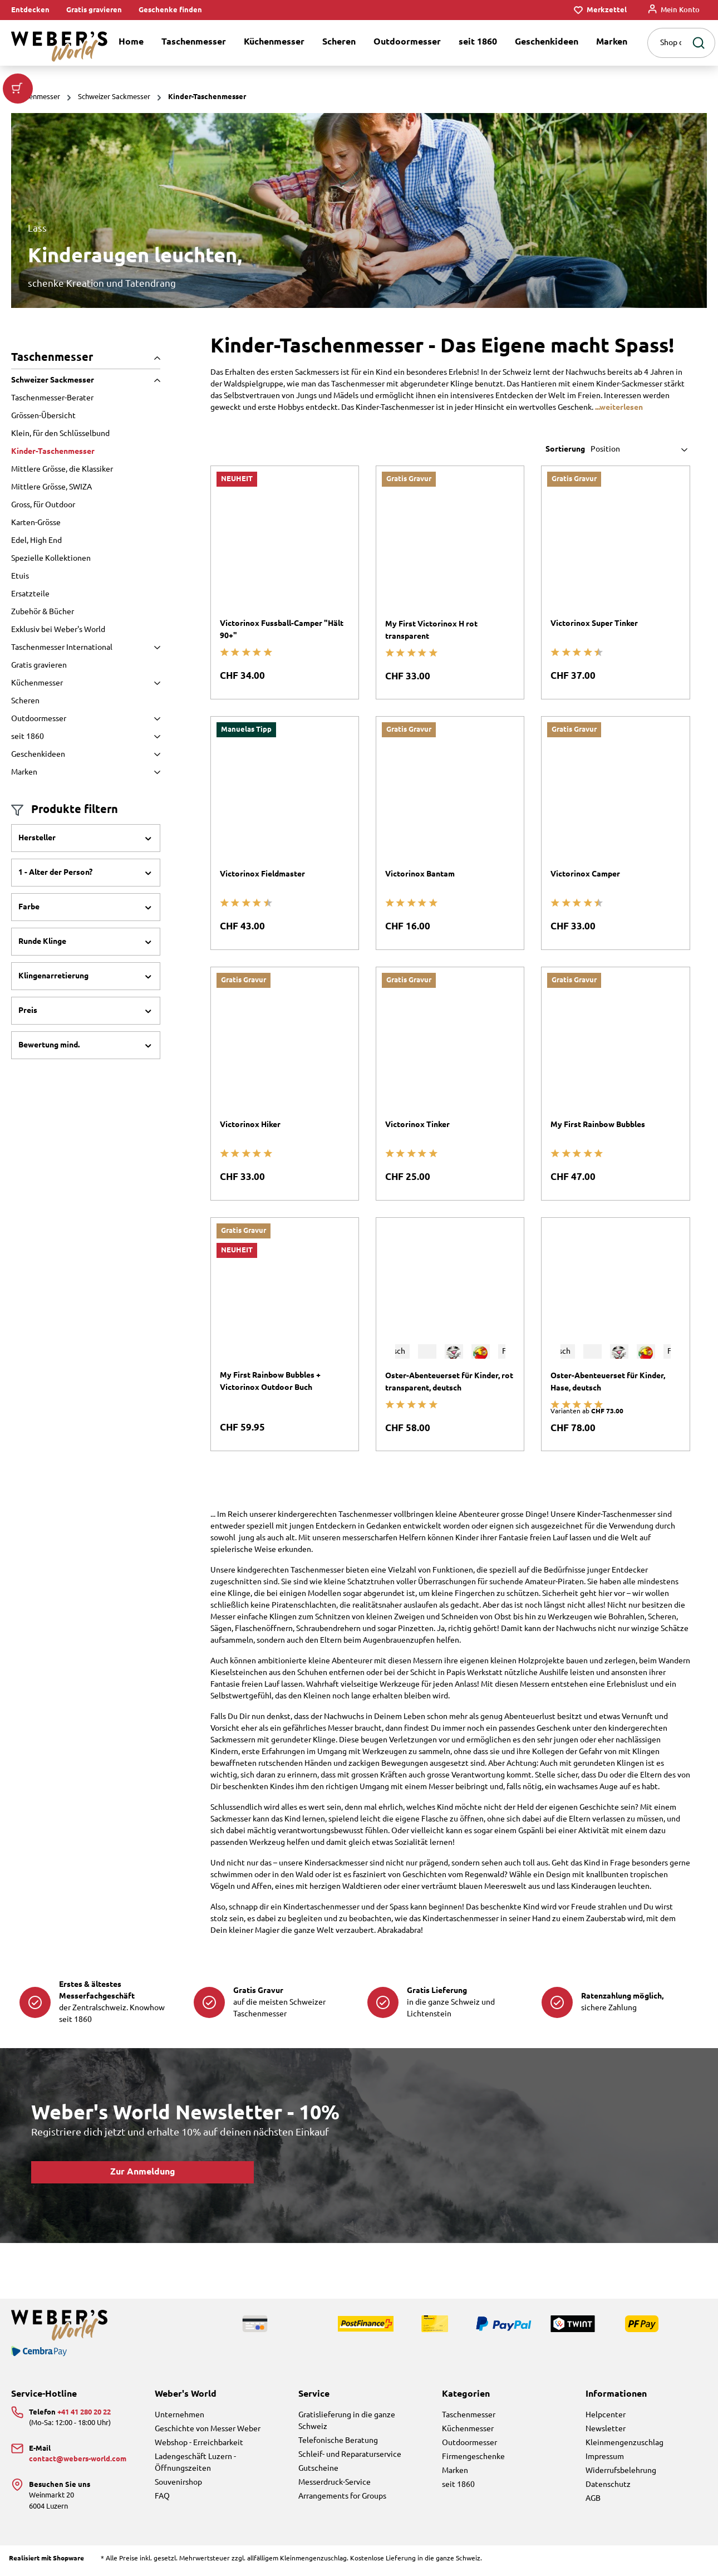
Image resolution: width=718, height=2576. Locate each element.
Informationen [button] (616, 2394)
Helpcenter (606, 2415)
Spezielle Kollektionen (51, 558)
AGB (593, 2498)
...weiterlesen (619, 408)
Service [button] (314, 2394)
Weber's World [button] (186, 2394)
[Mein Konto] (674, 10)
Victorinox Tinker (417, 1125)
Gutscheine (318, 2468)
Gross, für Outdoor (43, 505)
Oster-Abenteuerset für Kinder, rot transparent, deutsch (449, 1382)
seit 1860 (85, 737)
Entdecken (30, 10)
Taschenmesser (85, 357)
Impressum (605, 2457)
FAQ (162, 2496)
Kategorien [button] (466, 2394)
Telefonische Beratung (338, 2441)
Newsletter (606, 2429)
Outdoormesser (85, 719)
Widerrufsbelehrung (621, 2471)
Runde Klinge (85, 942)
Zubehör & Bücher (42, 612)
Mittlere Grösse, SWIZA (51, 487)
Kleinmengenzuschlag (624, 2443)
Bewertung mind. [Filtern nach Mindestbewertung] (85, 1045)
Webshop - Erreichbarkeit (199, 2443)
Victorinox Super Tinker (594, 624)
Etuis (20, 576)
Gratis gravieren (94, 10)
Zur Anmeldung (142, 2172)
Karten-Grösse (36, 523)
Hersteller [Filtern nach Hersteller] (85, 838)
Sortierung (565, 449)
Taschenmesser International (85, 648)
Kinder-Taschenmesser (53, 452)
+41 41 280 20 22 (84, 2412)
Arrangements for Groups (342, 2496)
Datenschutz (608, 2485)
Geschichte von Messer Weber (207, 2429)
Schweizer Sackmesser (85, 380)
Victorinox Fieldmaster (262, 874)
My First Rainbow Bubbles (597, 1125)
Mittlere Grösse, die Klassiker (62, 469)
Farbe (85, 907)
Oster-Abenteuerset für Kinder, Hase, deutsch (607, 1382)
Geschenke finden (170, 10)
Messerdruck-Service (334, 2482)
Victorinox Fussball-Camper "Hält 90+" (281, 630)
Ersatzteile (30, 594)
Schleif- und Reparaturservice (349, 2455)
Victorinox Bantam (420, 874)
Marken (85, 772)
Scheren (25, 701)
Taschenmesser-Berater (52, 398)
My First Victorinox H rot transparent (431, 630)
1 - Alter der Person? (85, 873)
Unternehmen (179, 2415)
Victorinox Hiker (250, 1125)
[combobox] (666, 43)
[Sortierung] (640, 449)
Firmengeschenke (473, 2457)
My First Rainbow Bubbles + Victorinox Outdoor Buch (270, 1382)
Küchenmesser (85, 683)
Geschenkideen (85, 754)
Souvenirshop (178, 2482)
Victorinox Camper (585, 874)
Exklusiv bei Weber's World (58, 630)
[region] (359, 210)
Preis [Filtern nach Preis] (85, 1011)
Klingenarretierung (85, 976)
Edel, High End (36, 541)
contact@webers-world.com (77, 2459)
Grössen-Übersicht (43, 416)
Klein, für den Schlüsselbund (60, 434)
